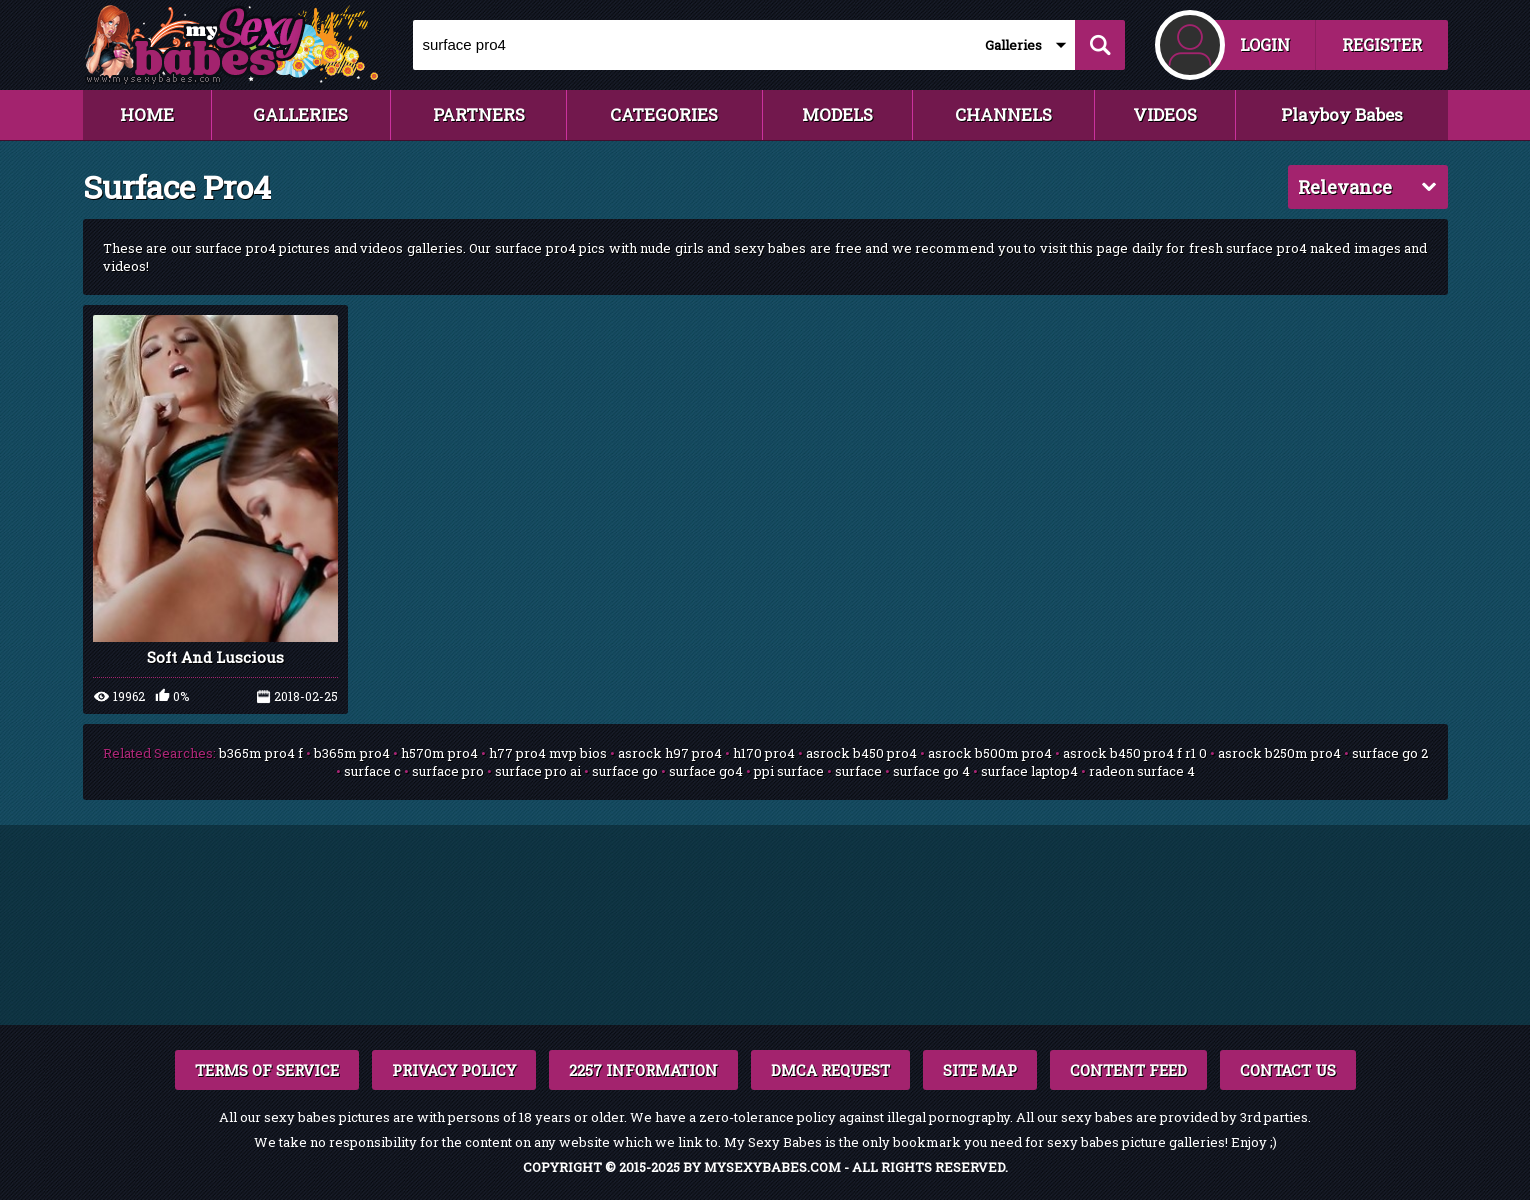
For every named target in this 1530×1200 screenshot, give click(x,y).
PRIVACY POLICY (454, 1070)
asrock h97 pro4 (670, 753)
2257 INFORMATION (643, 1070)
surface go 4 (931, 771)
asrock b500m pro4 (990, 753)
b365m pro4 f (261, 753)
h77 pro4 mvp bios (548, 753)
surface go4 (706, 771)
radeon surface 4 (1142, 771)
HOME (147, 114)
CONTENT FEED (1128, 1070)
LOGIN (1265, 44)
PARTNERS (479, 114)
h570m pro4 (439, 753)
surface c (372, 771)
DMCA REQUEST (830, 1070)
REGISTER (1382, 44)
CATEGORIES (664, 114)
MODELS (837, 114)
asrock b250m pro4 (1279, 753)
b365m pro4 (352, 753)
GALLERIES (300, 114)
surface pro (448, 771)
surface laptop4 (1029, 771)
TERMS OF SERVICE (267, 1070)
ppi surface (789, 771)
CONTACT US (1288, 1070)
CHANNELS (1003, 114)
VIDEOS (1165, 114)
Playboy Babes (1342, 114)
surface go (625, 771)
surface (858, 771)
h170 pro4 (764, 753)
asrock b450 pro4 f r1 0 (1135, 753)
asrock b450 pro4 (861, 753)
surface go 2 (1390, 753)
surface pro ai (538, 771)
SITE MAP (980, 1070)
